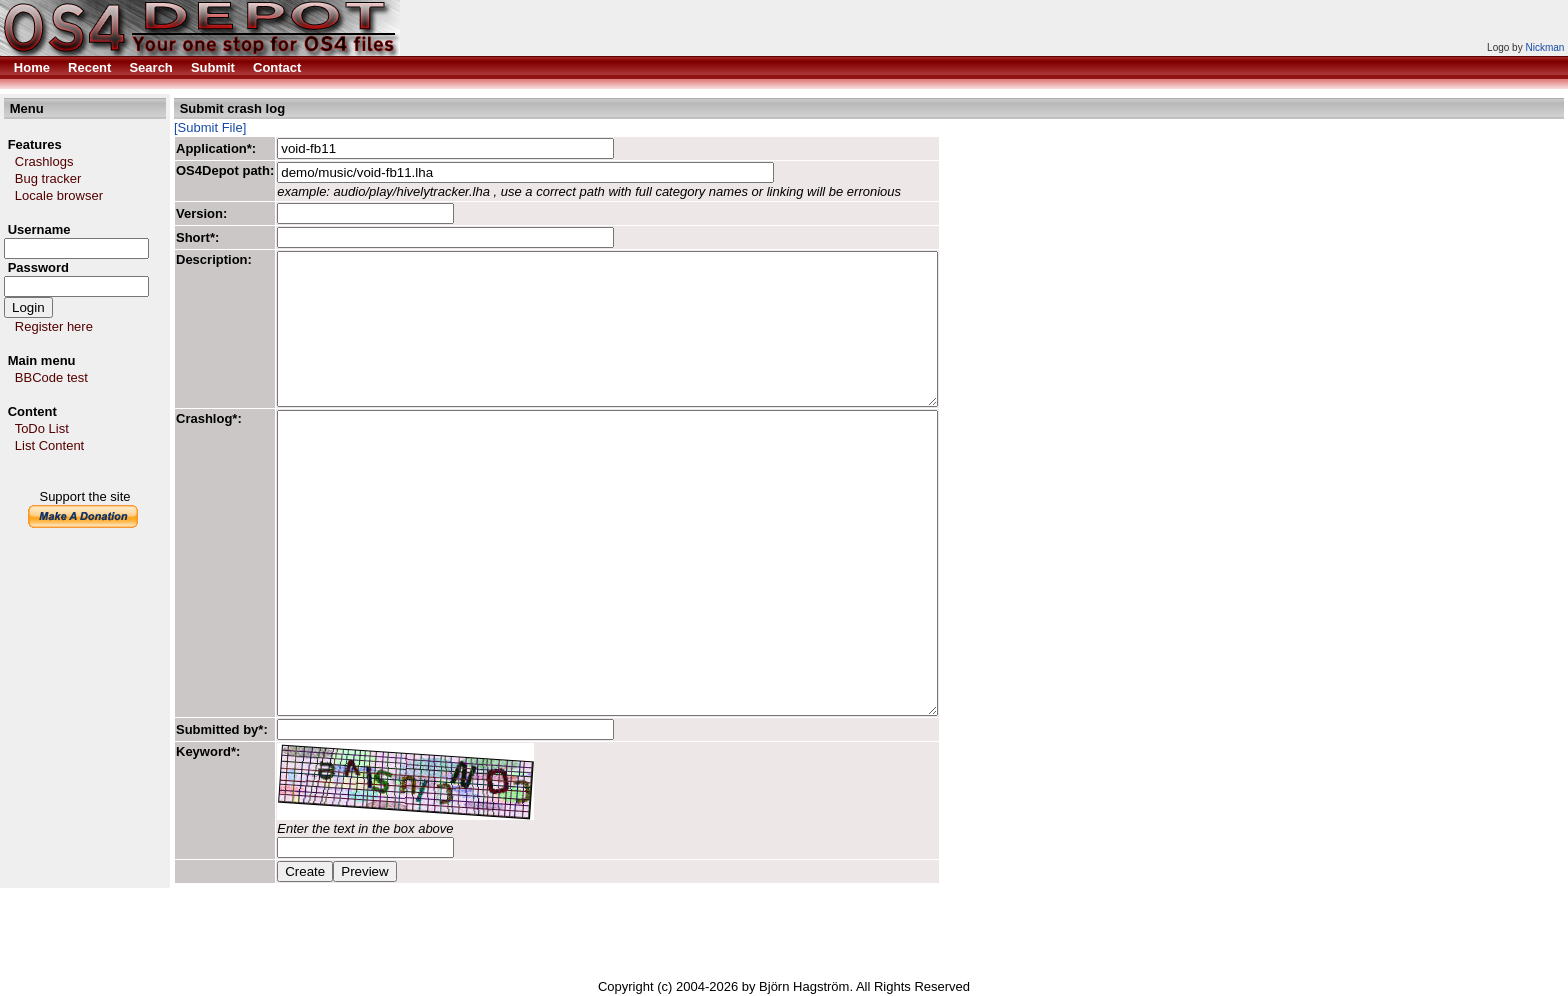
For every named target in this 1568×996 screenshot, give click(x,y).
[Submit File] (210, 127)
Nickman (1544, 47)
